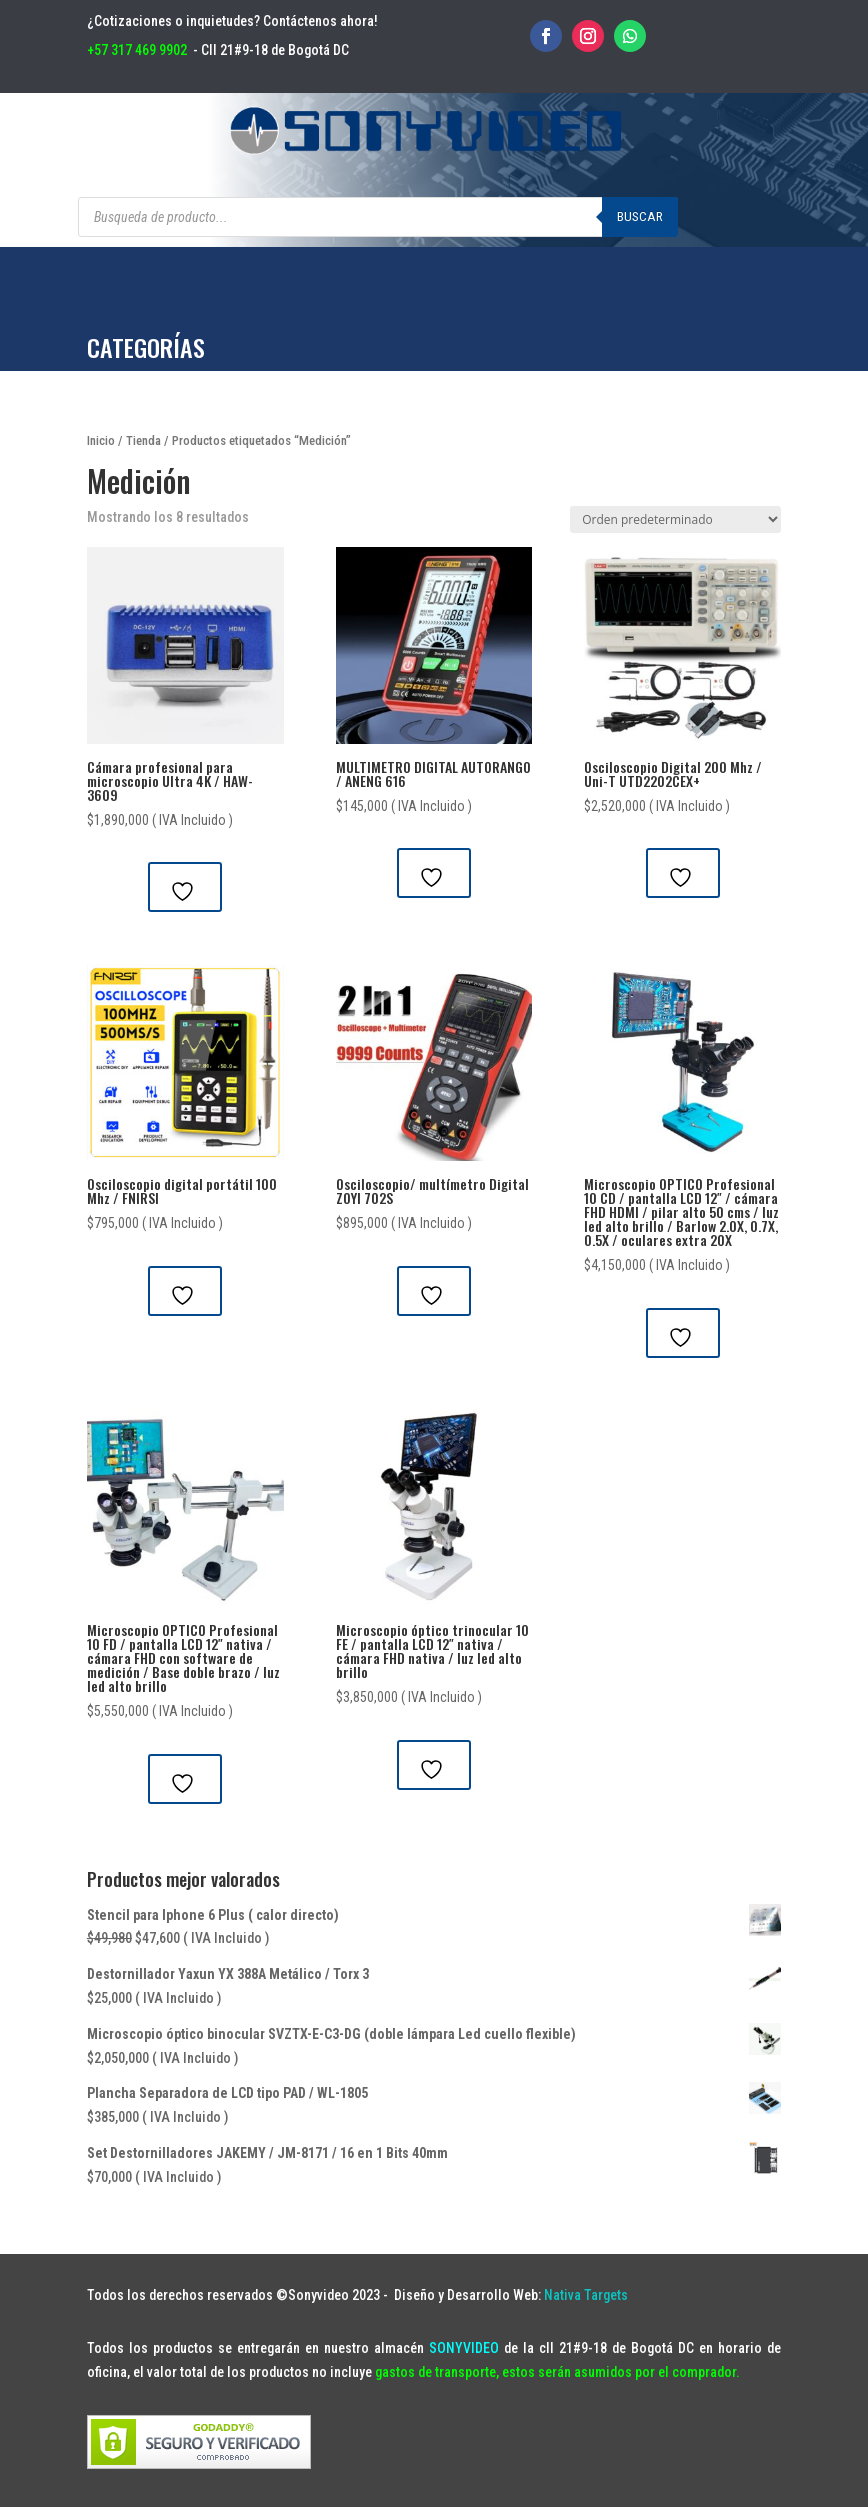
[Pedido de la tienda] (675, 519)
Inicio (101, 440)
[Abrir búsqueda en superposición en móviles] (378, 217)
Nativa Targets (586, 2295)
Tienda (143, 440)
